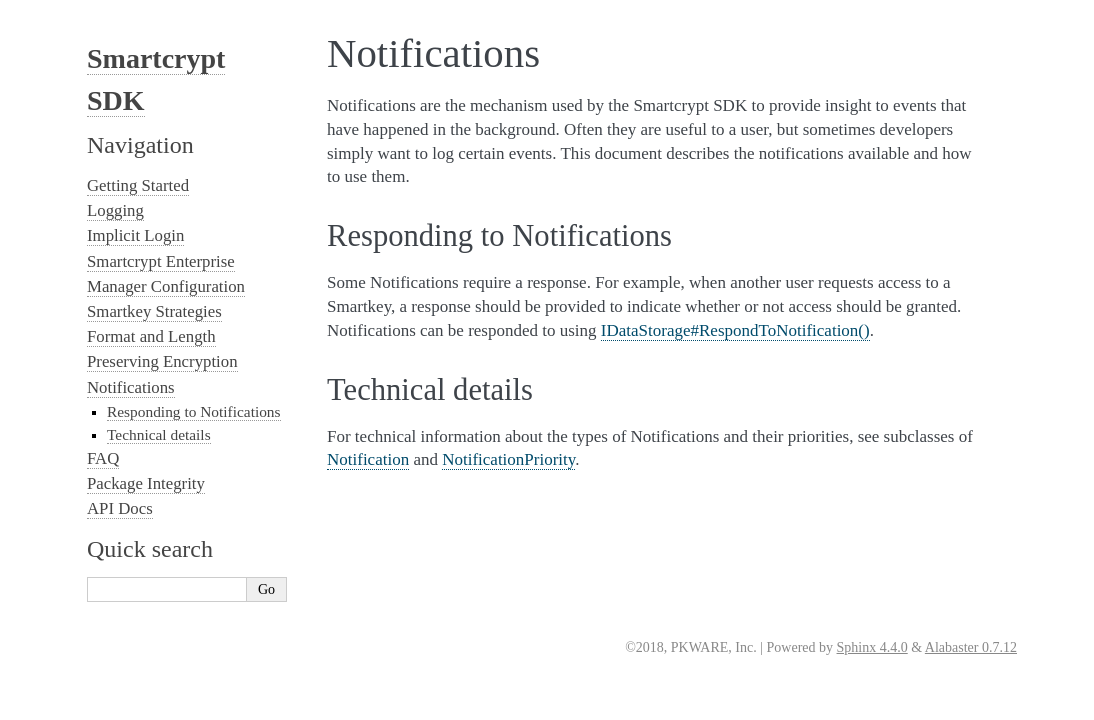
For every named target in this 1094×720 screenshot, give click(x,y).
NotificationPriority (508, 459)
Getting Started (138, 185)
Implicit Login (135, 235)
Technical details (159, 434)
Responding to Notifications (194, 411)
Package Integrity (146, 483)
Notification (368, 459)
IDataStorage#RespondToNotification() (735, 330)
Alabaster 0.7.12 (971, 647)
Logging (115, 210)
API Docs (120, 508)
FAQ (103, 458)
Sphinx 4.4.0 (872, 647)
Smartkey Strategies (154, 311)
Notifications (131, 387)
